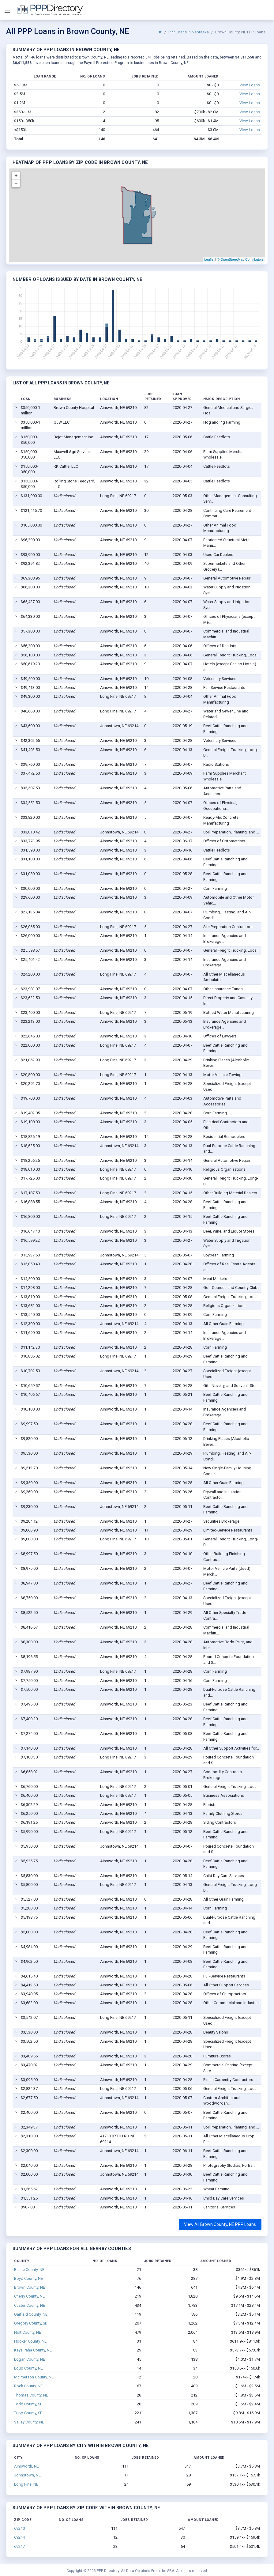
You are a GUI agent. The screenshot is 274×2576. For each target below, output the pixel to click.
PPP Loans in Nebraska (188, 32)
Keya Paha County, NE (33, 2350)
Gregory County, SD (30, 2323)
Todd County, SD (28, 2404)
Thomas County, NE (31, 2395)
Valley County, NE (29, 2422)
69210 (19, 2528)
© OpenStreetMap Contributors (240, 259)
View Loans (249, 85)
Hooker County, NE (30, 2341)
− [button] (16, 183)
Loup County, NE (28, 2368)
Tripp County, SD (28, 2413)
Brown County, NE (29, 2287)
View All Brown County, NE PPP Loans (220, 2224)
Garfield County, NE (30, 2314)
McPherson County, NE (34, 2377)
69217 (19, 2546)
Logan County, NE (29, 2359)
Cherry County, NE (29, 2296)
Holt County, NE (27, 2332)
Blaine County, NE (29, 2269)
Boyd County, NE (28, 2278)
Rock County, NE (28, 2386)
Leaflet (209, 259)
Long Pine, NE (26, 2484)
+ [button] (16, 175)
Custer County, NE (29, 2305)
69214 (19, 2537)
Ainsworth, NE (26, 2466)
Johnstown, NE (27, 2475)
